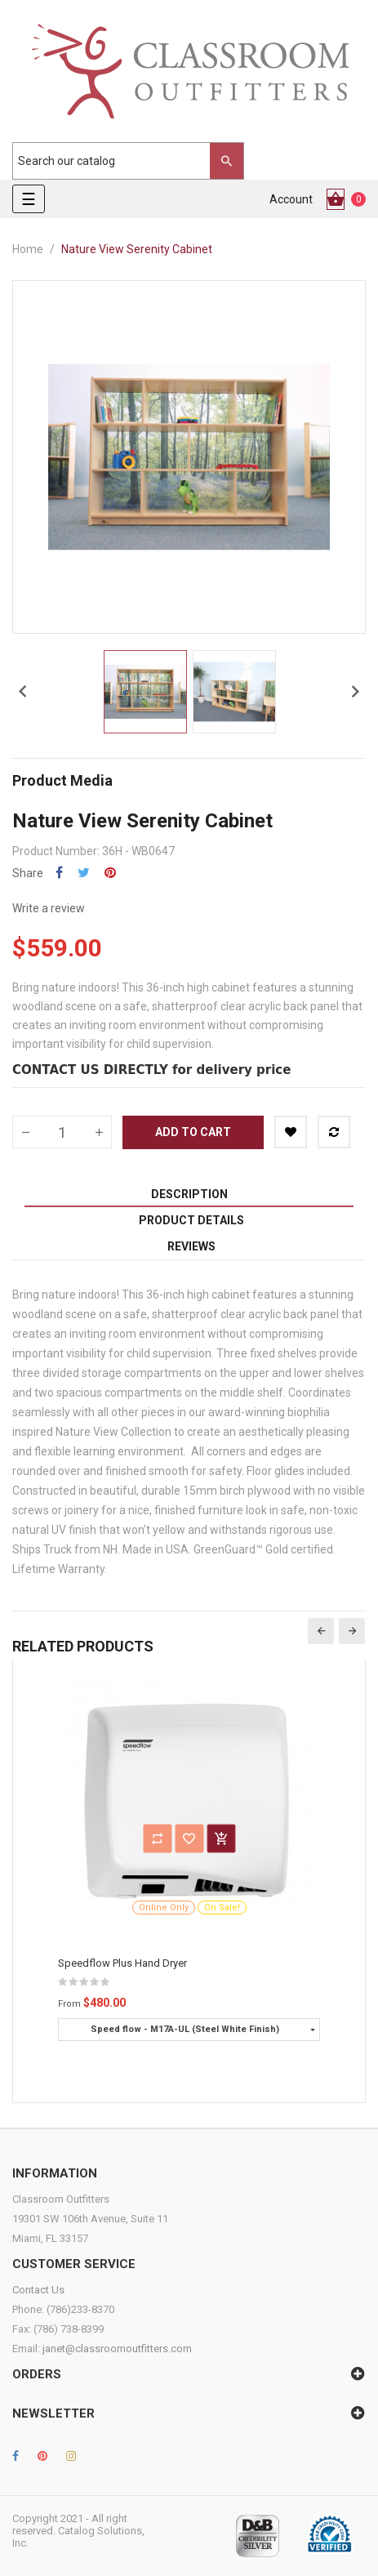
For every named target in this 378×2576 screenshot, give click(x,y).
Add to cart (193, 1132)
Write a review (48, 908)
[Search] (120, 161)
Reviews (191, 1246)
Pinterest (110, 873)
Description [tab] (189, 1194)
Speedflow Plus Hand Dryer (122, 1963)
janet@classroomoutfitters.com (117, 2348)
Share (59, 873)
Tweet (84, 873)
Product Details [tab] (191, 1220)
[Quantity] (62, 1132)
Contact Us (38, 2290)
